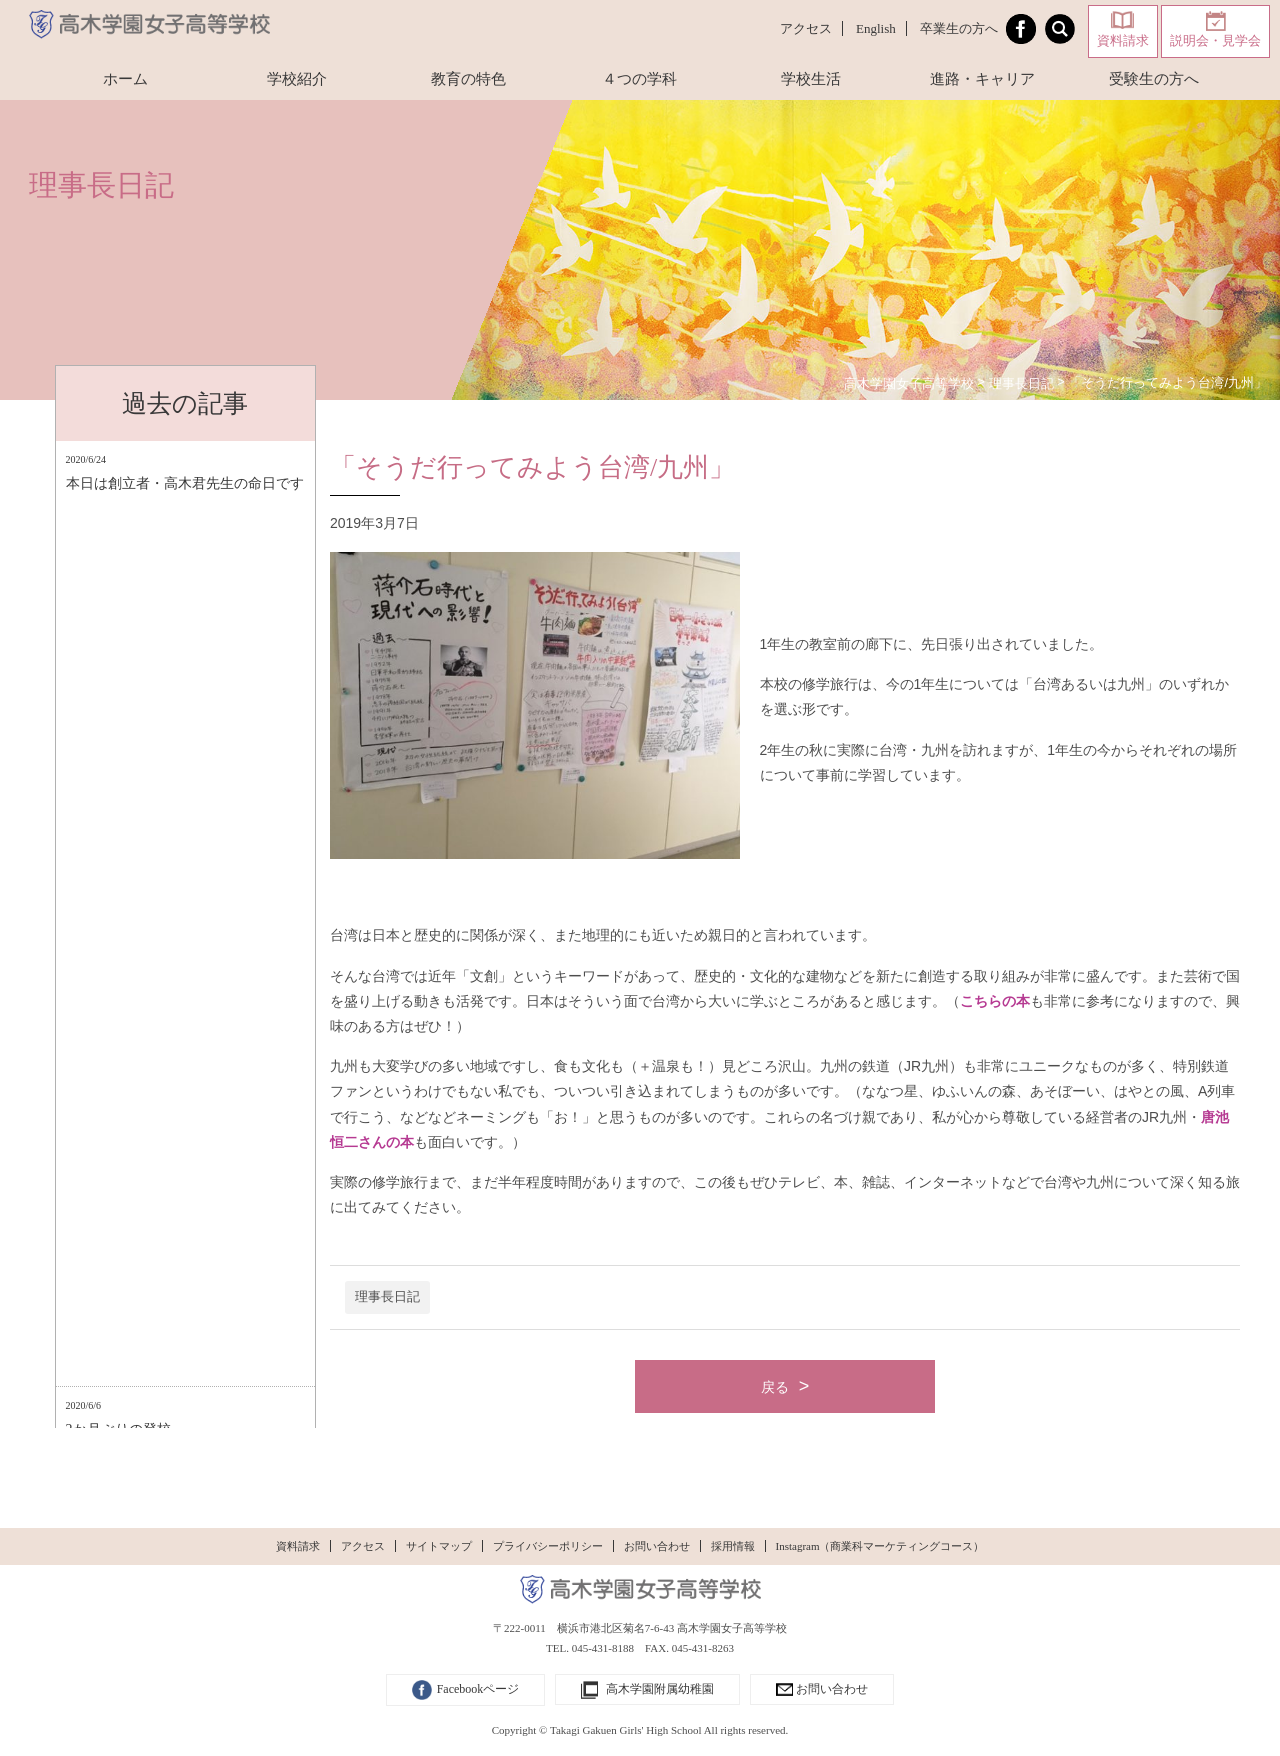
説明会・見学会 (1215, 40)
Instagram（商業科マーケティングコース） (880, 1546)
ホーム (125, 79)
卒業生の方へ (959, 28)
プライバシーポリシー (548, 1546)
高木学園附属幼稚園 (647, 1690)
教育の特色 (468, 79)
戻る (775, 1387)
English (876, 28)
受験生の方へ (1154, 79)
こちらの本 (995, 1001)
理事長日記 (387, 1297)
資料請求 (1123, 40)
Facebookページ (466, 1690)
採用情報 (733, 1546)
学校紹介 (297, 79)
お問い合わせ (657, 1546)
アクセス (806, 28)
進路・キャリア (982, 79)
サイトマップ (439, 1546)
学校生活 (811, 79)
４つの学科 (639, 79)
